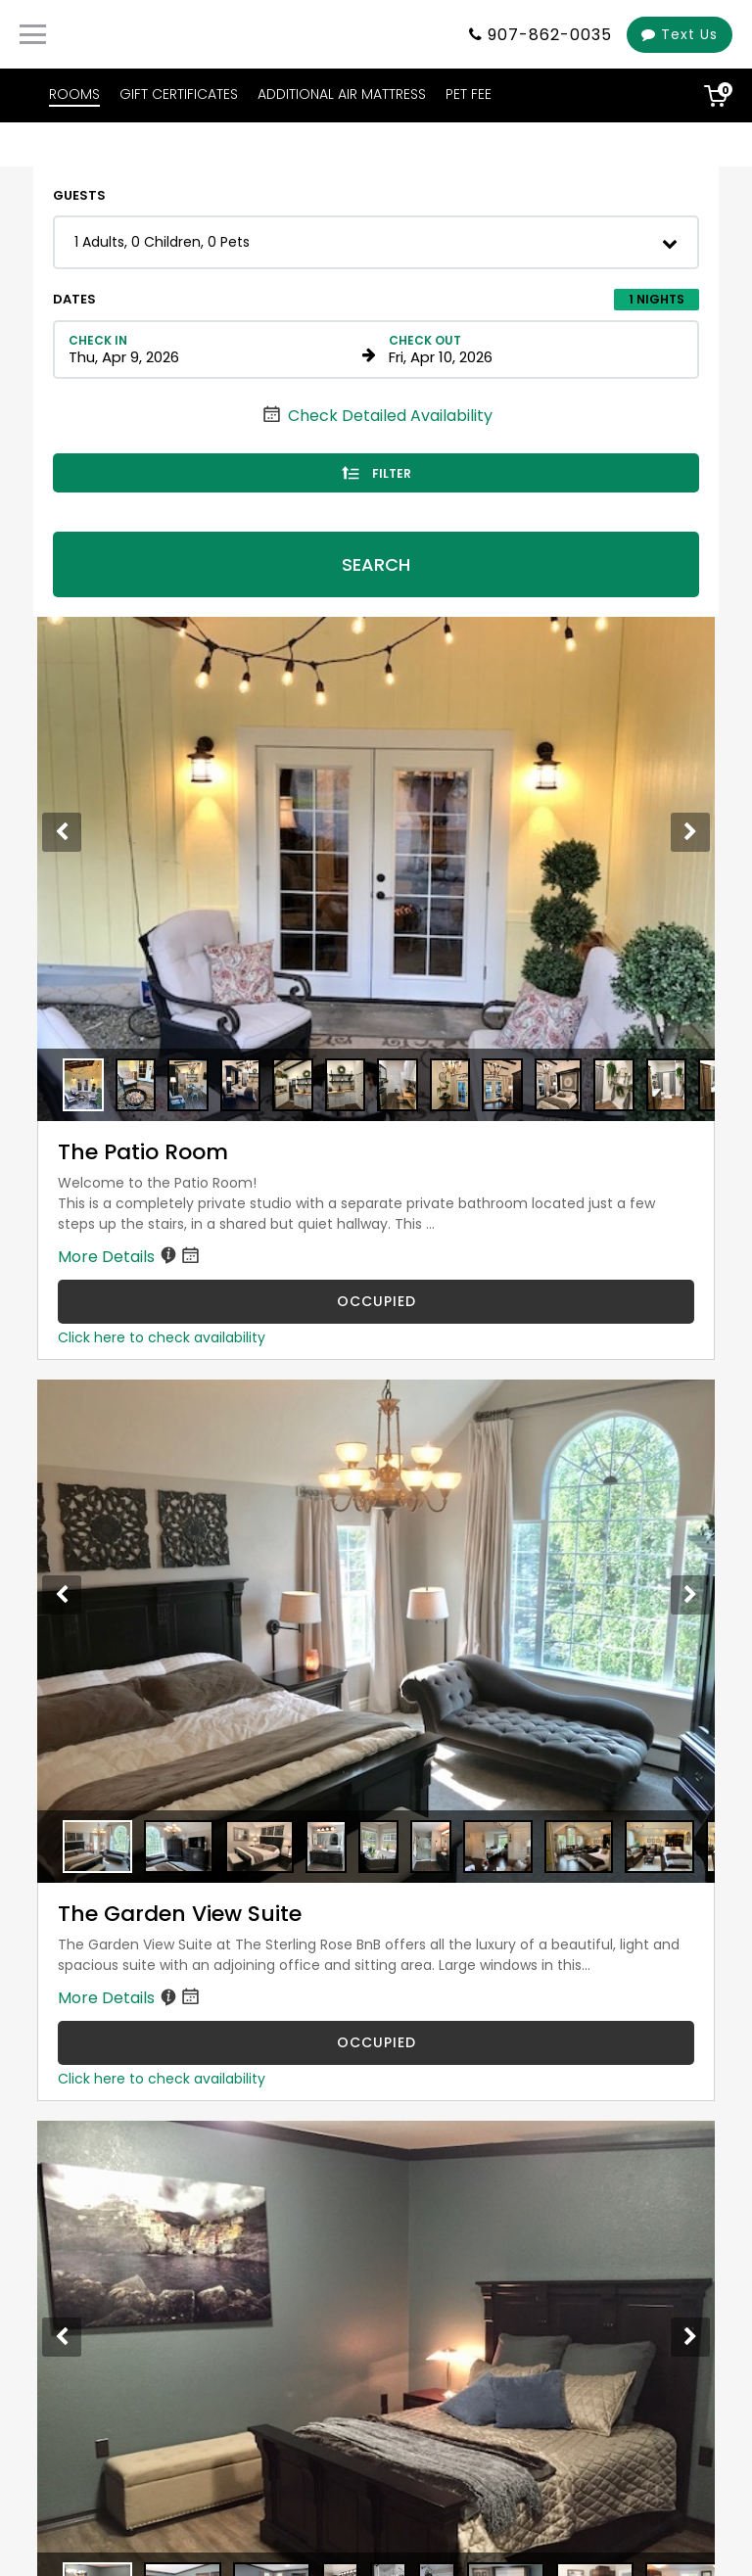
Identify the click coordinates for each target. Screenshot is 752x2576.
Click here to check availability (161, 1337)
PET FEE (469, 94)
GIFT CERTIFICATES (178, 94)
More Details (130, 1256)
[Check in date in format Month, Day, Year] (212, 349)
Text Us (679, 34)
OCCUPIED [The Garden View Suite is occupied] (376, 2042)
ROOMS (74, 94)
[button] (376, 242)
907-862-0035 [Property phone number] (550, 34)
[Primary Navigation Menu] (33, 34)
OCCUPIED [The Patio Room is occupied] (376, 1301)
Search (376, 564)
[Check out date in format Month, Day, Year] (532, 349)
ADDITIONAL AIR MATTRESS (342, 94)
